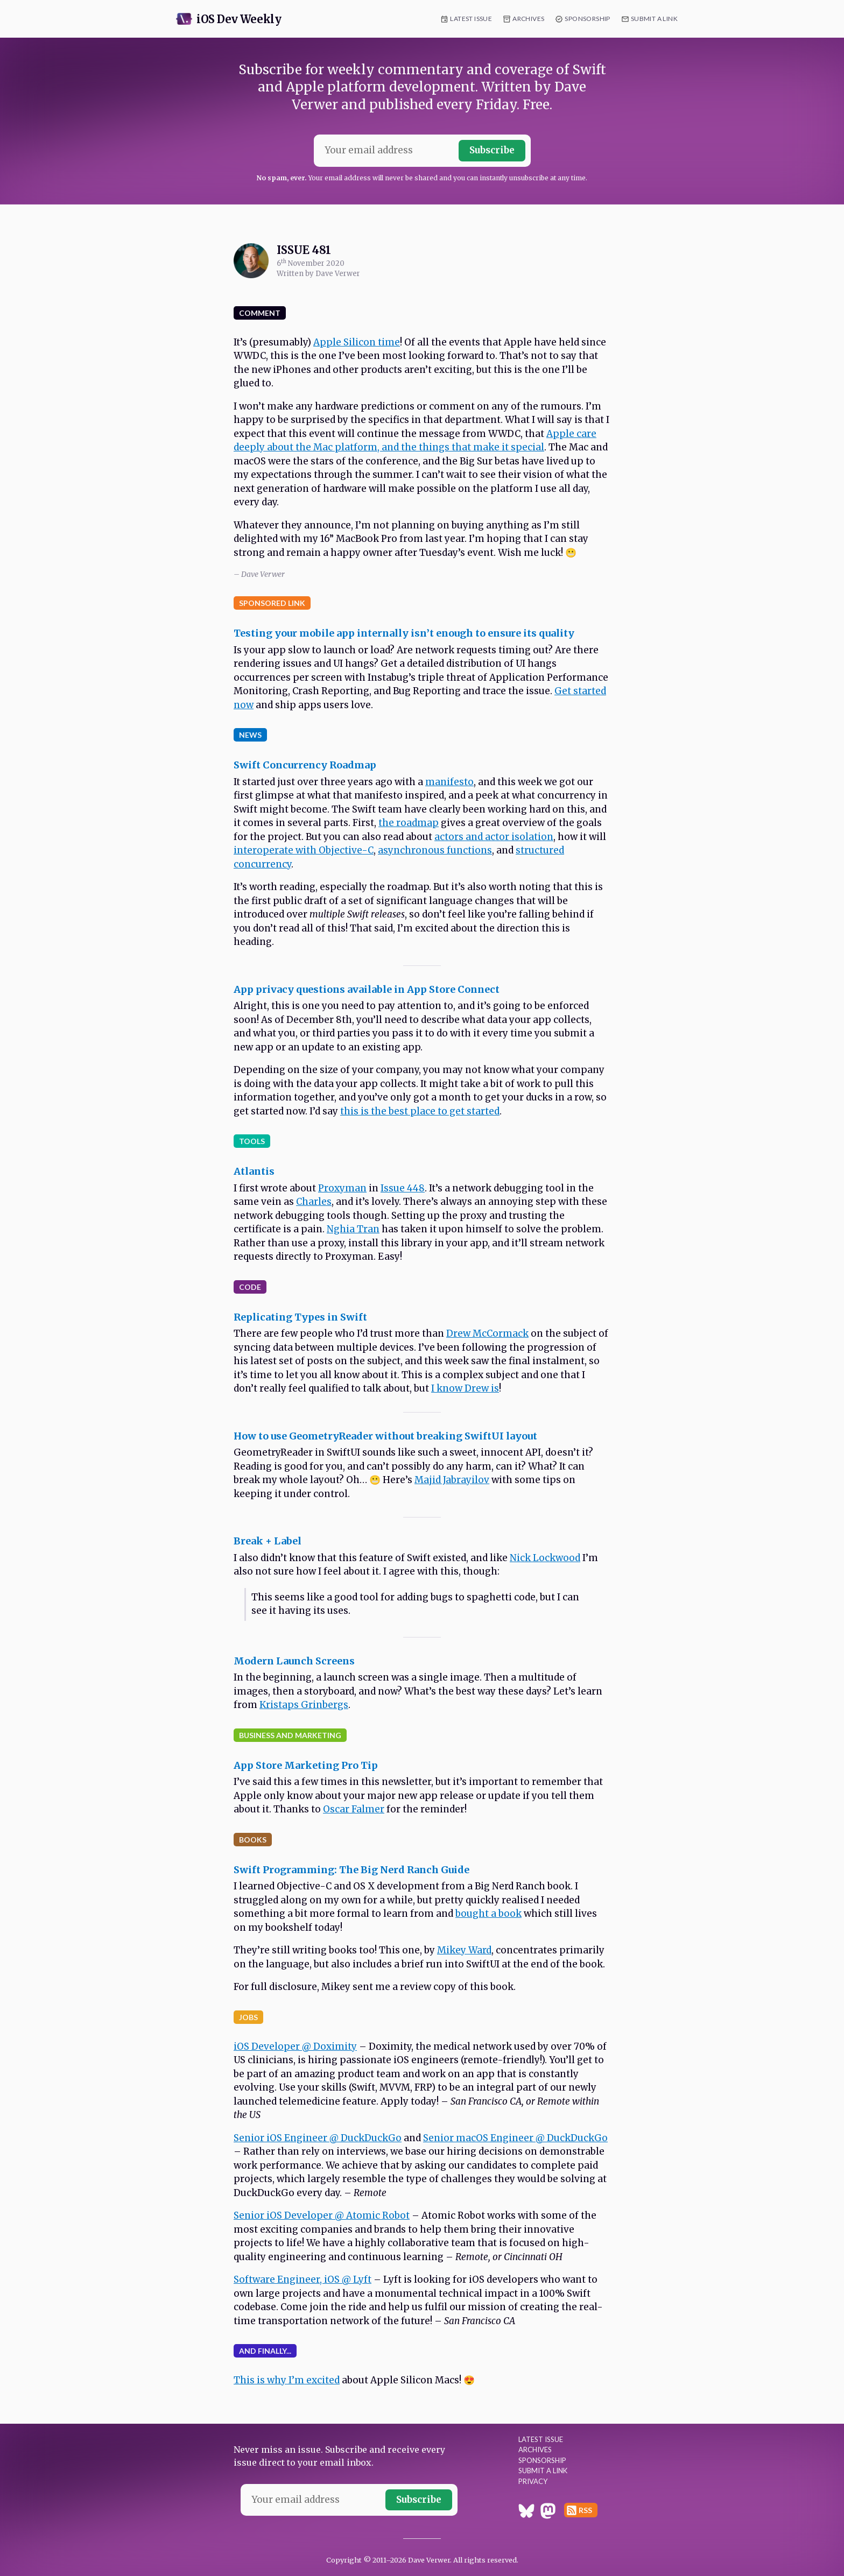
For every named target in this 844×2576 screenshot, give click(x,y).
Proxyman (342, 1188)
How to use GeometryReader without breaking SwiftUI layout (385, 1436)
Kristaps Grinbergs (303, 1705)
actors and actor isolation (493, 837)
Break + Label (267, 1541)
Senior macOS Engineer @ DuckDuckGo (515, 2138)
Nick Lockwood (545, 1558)
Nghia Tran (353, 1229)
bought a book (488, 1913)
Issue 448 (403, 1188)
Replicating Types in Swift (300, 1317)
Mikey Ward (464, 1950)
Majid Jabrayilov (451, 1480)
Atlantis (254, 1171)
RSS (585, 2510)
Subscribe (492, 150)
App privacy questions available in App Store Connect (367, 989)
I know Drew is (465, 1388)
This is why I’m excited (287, 2380)
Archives (528, 19)
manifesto (449, 782)
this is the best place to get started (420, 1111)
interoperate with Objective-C (304, 850)
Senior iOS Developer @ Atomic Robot (322, 2215)
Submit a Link (654, 19)
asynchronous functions (435, 850)
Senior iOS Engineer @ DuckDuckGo (318, 2138)
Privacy (532, 2481)
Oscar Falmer (353, 1809)
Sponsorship (587, 19)
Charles (314, 1202)
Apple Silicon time (356, 342)
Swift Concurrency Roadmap (305, 765)
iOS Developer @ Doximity (295, 2046)
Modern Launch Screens (294, 1661)
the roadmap (408, 823)
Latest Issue (471, 19)
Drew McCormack (487, 1333)
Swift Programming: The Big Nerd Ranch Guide (351, 1870)
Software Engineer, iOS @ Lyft (302, 2279)
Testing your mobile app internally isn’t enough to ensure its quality (404, 633)
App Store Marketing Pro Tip (306, 1765)
